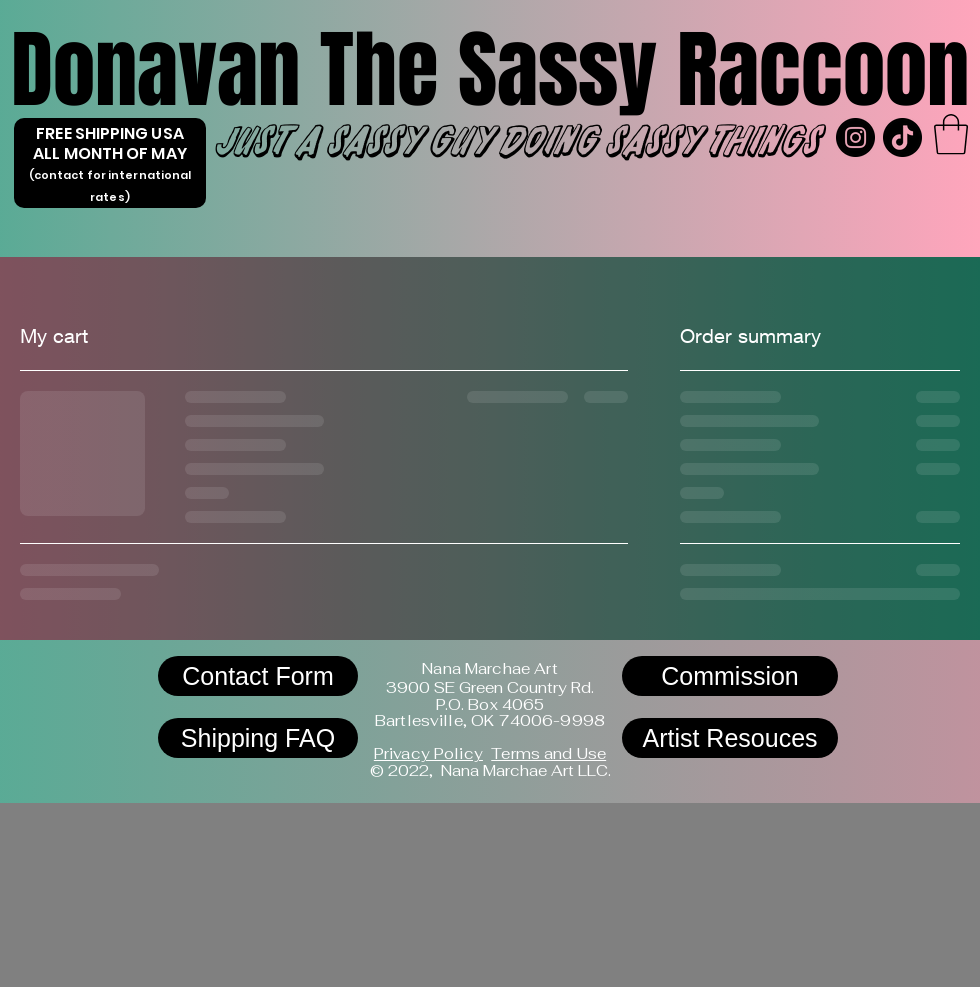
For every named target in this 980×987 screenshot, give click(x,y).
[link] (951, 134)
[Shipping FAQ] (258, 738)
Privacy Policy (428, 753)
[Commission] (730, 676)
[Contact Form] (258, 676)
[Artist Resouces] (730, 738)
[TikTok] (902, 137)
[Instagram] (855, 137)
